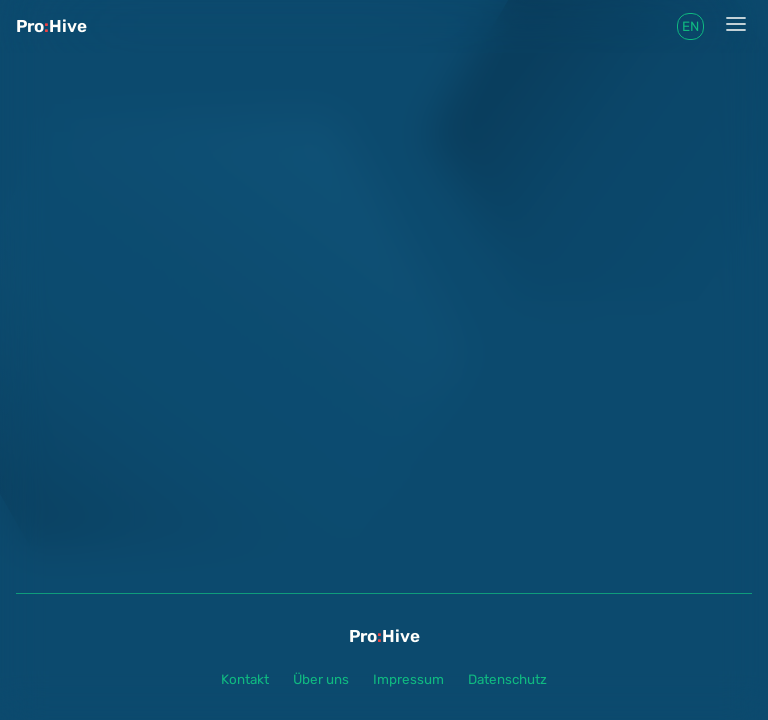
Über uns (321, 679)
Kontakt (245, 679)
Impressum (408, 679)
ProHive (51, 26)
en (690, 26)
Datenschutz (507, 679)
